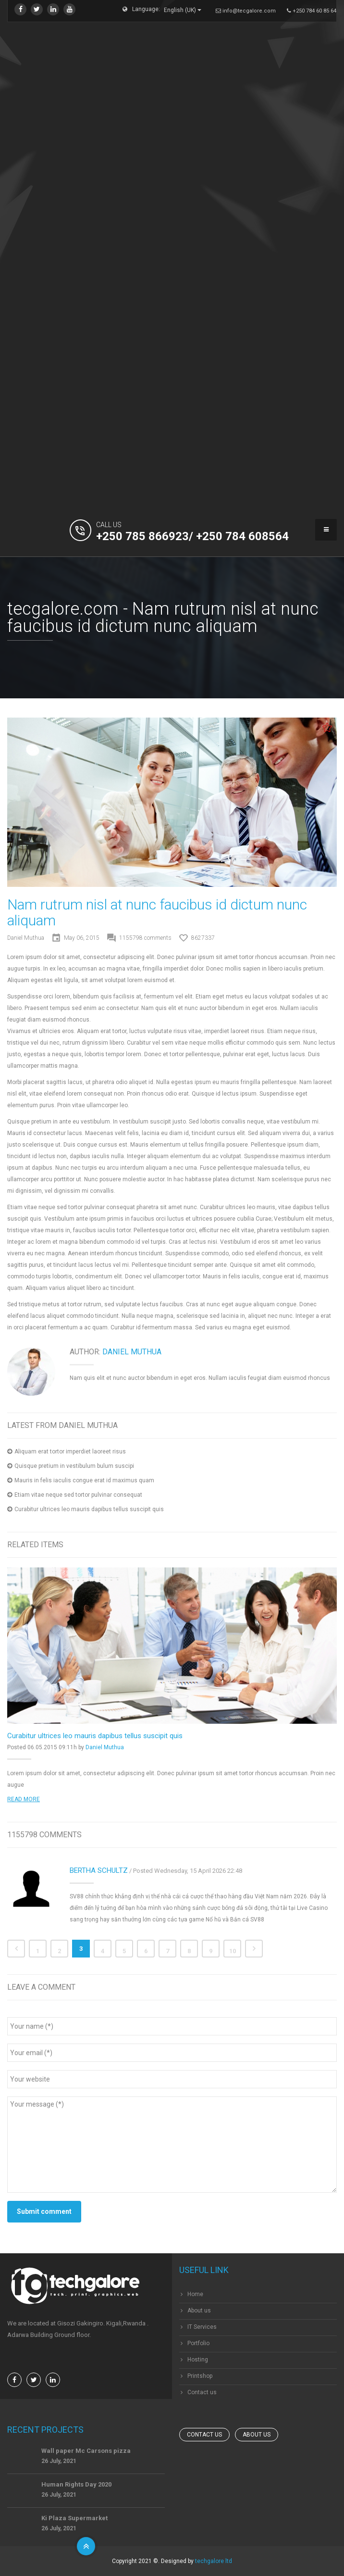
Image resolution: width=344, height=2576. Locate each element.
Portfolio (198, 2343)
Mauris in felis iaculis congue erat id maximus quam (84, 1480)
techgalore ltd (213, 2561)
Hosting (197, 2359)
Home (195, 2294)
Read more (23, 1799)
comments (145, 937)
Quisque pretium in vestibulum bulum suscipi (74, 1466)
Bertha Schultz (99, 1870)
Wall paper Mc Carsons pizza (86, 2450)
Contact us (202, 2392)
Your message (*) (172, 2144)
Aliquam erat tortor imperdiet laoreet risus (70, 1451)
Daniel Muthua (25, 937)
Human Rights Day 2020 (76, 2484)
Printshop (199, 2376)
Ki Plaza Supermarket (74, 2518)
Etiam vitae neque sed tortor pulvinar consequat (78, 1494)
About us (199, 2310)
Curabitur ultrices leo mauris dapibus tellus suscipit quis (89, 1509)
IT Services (202, 2326)
